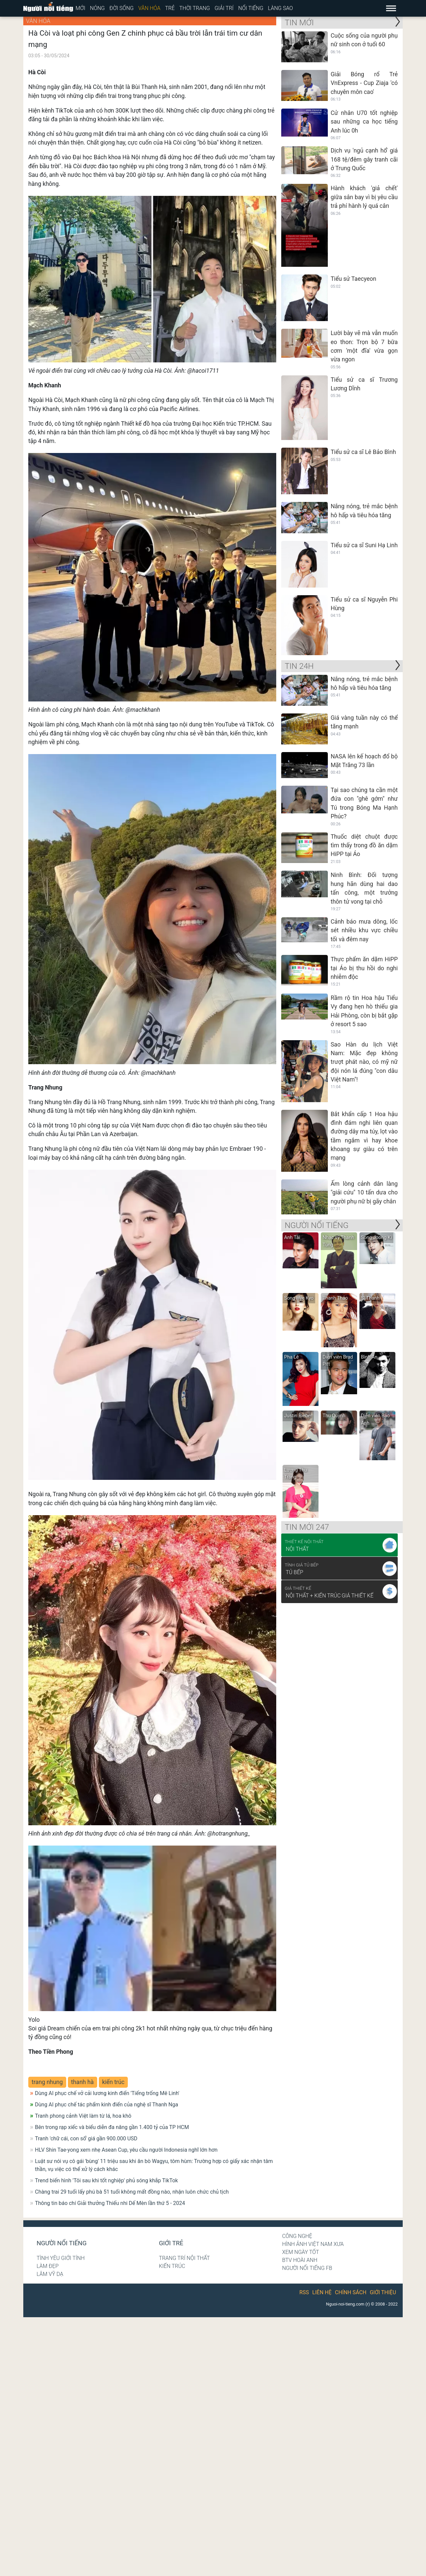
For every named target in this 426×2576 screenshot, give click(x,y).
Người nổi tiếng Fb (307, 2268)
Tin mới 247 (307, 1527)
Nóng (97, 8)
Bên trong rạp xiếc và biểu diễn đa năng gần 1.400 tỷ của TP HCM (112, 2127)
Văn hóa (149, 8)
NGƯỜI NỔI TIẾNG (316, 1225)
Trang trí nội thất (184, 2258)
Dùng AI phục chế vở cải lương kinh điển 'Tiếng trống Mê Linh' (107, 2093)
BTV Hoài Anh (300, 2260)
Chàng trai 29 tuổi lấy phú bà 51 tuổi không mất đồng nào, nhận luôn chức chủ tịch (132, 2192)
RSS (304, 2292)
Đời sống (121, 8)
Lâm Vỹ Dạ (50, 2274)
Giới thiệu (383, 2292)
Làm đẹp (48, 2266)
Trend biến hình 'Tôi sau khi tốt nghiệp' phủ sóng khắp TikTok (106, 2180)
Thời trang (194, 8)
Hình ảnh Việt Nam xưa (313, 2244)
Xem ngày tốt (300, 2252)
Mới (80, 8)
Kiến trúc (172, 2266)
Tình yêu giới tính (61, 2258)
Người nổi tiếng (62, 2243)
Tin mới (299, 22)
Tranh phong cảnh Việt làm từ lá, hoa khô (83, 2116)
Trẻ (170, 8)
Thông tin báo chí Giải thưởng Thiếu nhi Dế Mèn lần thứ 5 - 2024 (110, 2203)
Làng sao (280, 8)
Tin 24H (299, 666)
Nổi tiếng (250, 8)
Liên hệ (321, 2292)
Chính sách (350, 2292)
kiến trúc (113, 2082)
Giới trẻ (171, 2243)
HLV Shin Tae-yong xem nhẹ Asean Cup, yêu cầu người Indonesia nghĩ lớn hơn (126, 2150)
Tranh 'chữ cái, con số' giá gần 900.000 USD (86, 2138)
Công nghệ (297, 2236)
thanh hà (82, 2082)
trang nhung (47, 2082)
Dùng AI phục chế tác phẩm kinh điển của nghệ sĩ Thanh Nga (106, 2104)
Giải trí (224, 8)
